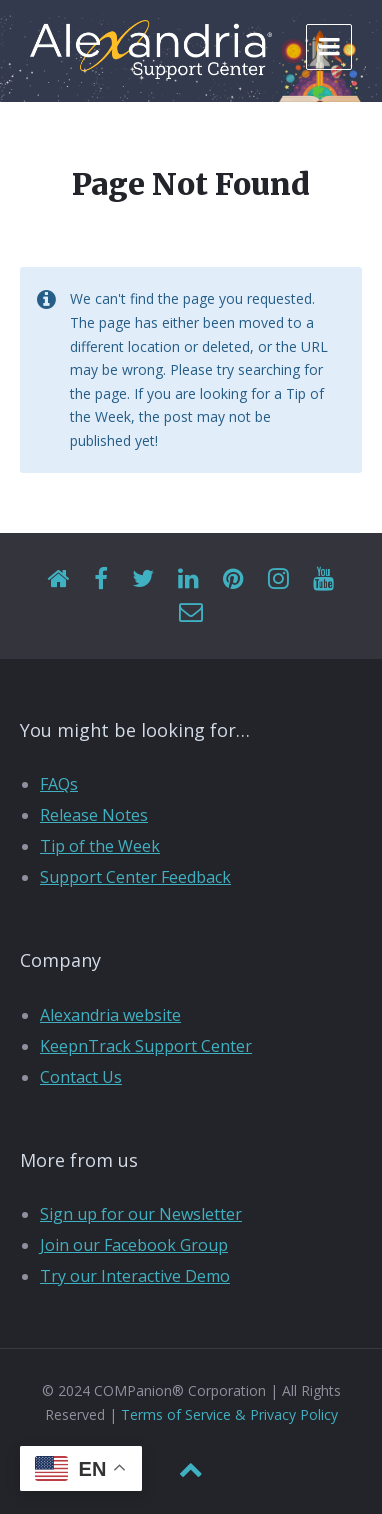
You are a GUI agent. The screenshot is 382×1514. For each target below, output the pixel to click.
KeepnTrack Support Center (146, 1046)
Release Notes (94, 815)
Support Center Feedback (135, 877)
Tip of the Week (100, 846)
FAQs (59, 784)
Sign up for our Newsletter (141, 1214)
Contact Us (81, 1077)
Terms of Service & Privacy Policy (229, 1414)
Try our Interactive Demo (135, 1276)
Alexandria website (110, 1015)
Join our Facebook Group (134, 1245)
